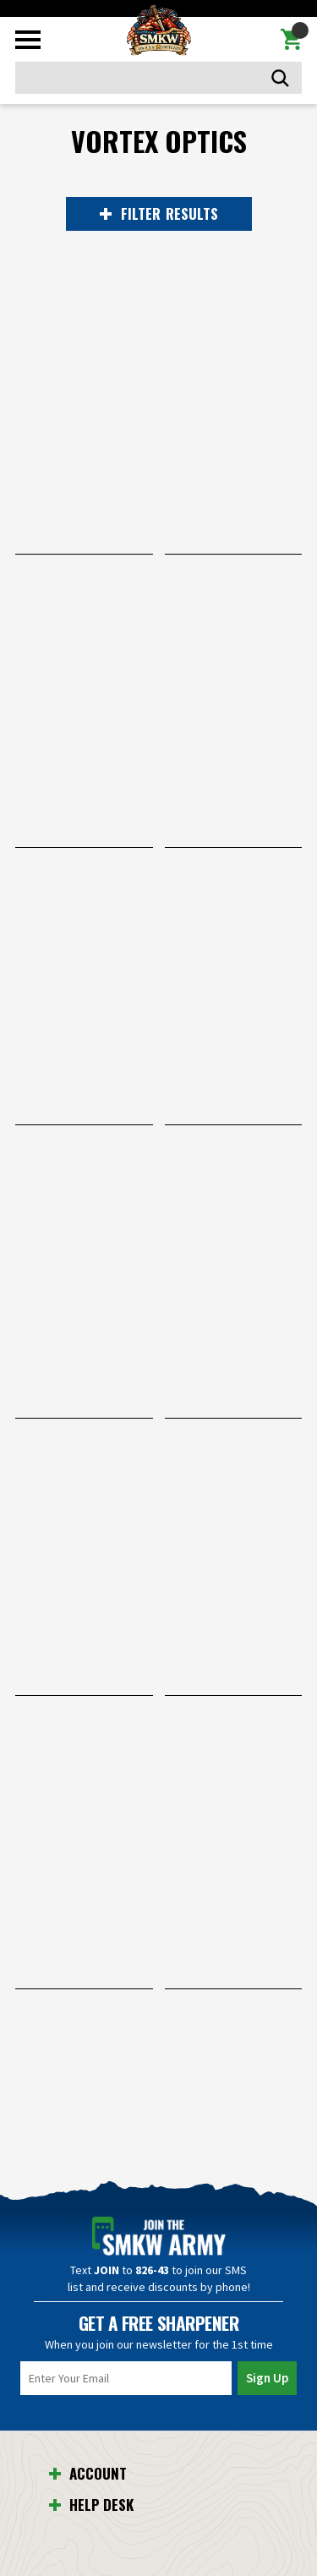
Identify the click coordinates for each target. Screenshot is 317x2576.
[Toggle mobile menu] (28, 39)
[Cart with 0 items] (291, 40)
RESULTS (159, 214)
